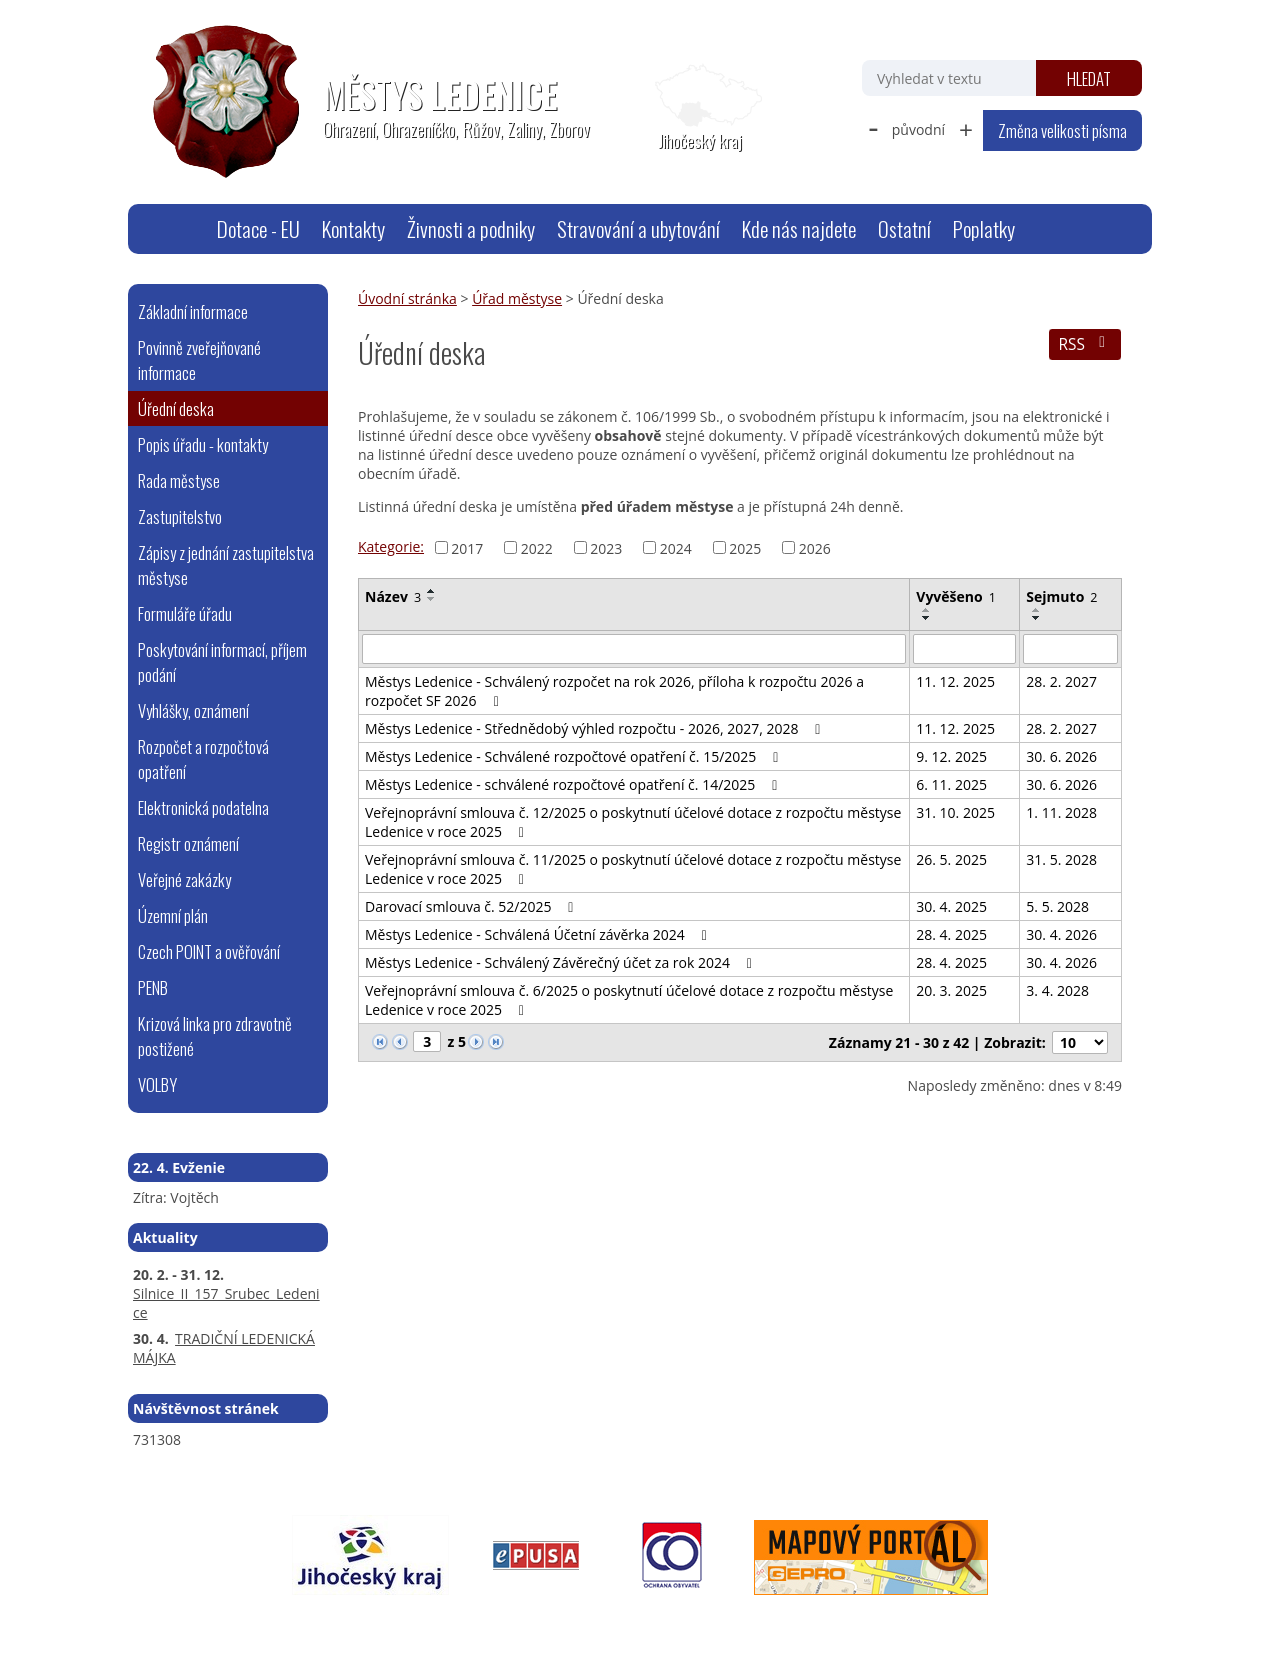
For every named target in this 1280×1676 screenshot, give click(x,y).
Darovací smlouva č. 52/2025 (472, 906)
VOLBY (157, 1084)
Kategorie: (391, 546)
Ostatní (904, 228)
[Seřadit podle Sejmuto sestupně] (1037, 618)
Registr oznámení (188, 843)
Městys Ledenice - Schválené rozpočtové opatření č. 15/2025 (574, 756)
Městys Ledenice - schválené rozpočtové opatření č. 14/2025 (574, 784)
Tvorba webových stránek (926, 1622)
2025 (745, 547)
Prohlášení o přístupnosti (588, 1622)
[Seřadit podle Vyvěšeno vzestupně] (927, 610)
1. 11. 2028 (1061, 812)
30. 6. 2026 (1061, 756)
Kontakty (353, 228)
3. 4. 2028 (1057, 990)
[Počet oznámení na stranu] (1080, 1042)
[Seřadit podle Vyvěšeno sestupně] (927, 618)
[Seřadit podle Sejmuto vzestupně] (1037, 610)
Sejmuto (1061, 596)
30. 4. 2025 (951, 906)
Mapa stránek (453, 1622)
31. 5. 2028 (1061, 859)
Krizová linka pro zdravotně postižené (215, 1036)
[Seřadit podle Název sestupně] (432, 599)
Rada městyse (179, 480)
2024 (676, 547)
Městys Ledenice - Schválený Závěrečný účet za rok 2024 (561, 962)
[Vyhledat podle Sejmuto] (1070, 649)
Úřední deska (176, 408)
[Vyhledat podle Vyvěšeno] (964, 649)
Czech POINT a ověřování (209, 951)
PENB (153, 987)
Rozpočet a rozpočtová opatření (203, 759)
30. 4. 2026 (1061, 934)
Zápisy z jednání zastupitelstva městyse (226, 565)
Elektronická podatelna (203, 807)
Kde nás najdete (799, 228)
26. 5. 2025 (951, 859)
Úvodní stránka (181, 229)
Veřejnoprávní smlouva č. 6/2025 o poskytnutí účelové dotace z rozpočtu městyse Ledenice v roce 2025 (629, 1000)
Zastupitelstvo (180, 516)
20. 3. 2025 (951, 990)
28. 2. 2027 (1061, 681)
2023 (606, 547)
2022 (537, 547)
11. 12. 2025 (955, 681)
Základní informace (193, 311)
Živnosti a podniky (471, 228)
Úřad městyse (517, 298)
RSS (1084, 344)
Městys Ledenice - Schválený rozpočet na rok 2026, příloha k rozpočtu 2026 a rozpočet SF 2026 (614, 691)
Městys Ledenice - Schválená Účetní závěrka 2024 (539, 934)
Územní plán (173, 915)
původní (918, 129)
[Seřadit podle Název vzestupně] (432, 591)
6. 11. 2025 (951, 784)
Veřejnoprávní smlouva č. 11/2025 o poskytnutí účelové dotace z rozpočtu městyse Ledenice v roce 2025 (633, 869)
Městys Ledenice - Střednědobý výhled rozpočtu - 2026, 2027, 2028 (596, 728)
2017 (467, 547)
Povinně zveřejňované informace (199, 360)
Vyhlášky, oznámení (193, 710)
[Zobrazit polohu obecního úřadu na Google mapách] (700, 108)
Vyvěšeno (956, 596)
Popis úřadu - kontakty (203, 444)
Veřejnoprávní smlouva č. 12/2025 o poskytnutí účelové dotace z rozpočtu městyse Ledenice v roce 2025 (633, 822)
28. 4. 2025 (951, 934)
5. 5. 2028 (1057, 906)
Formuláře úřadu (185, 613)
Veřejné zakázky (184, 879)
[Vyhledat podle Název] (634, 649)
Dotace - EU (258, 228)
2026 (815, 547)
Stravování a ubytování (638, 228)
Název (393, 596)
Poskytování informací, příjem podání (222, 662)
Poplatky (984, 228)
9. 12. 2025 (951, 756)
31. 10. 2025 (955, 812)
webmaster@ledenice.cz (322, 1622)
